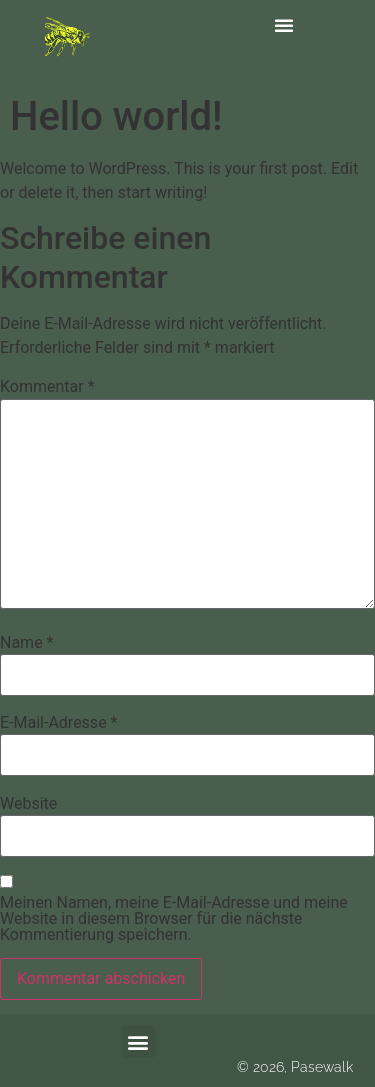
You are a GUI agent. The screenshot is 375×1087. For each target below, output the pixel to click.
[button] (284, 25)
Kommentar (47, 387)
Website (28, 804)
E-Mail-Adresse (58, 723)
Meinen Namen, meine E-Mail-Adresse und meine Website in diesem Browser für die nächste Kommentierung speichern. (174, 919)
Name (27, 643)
